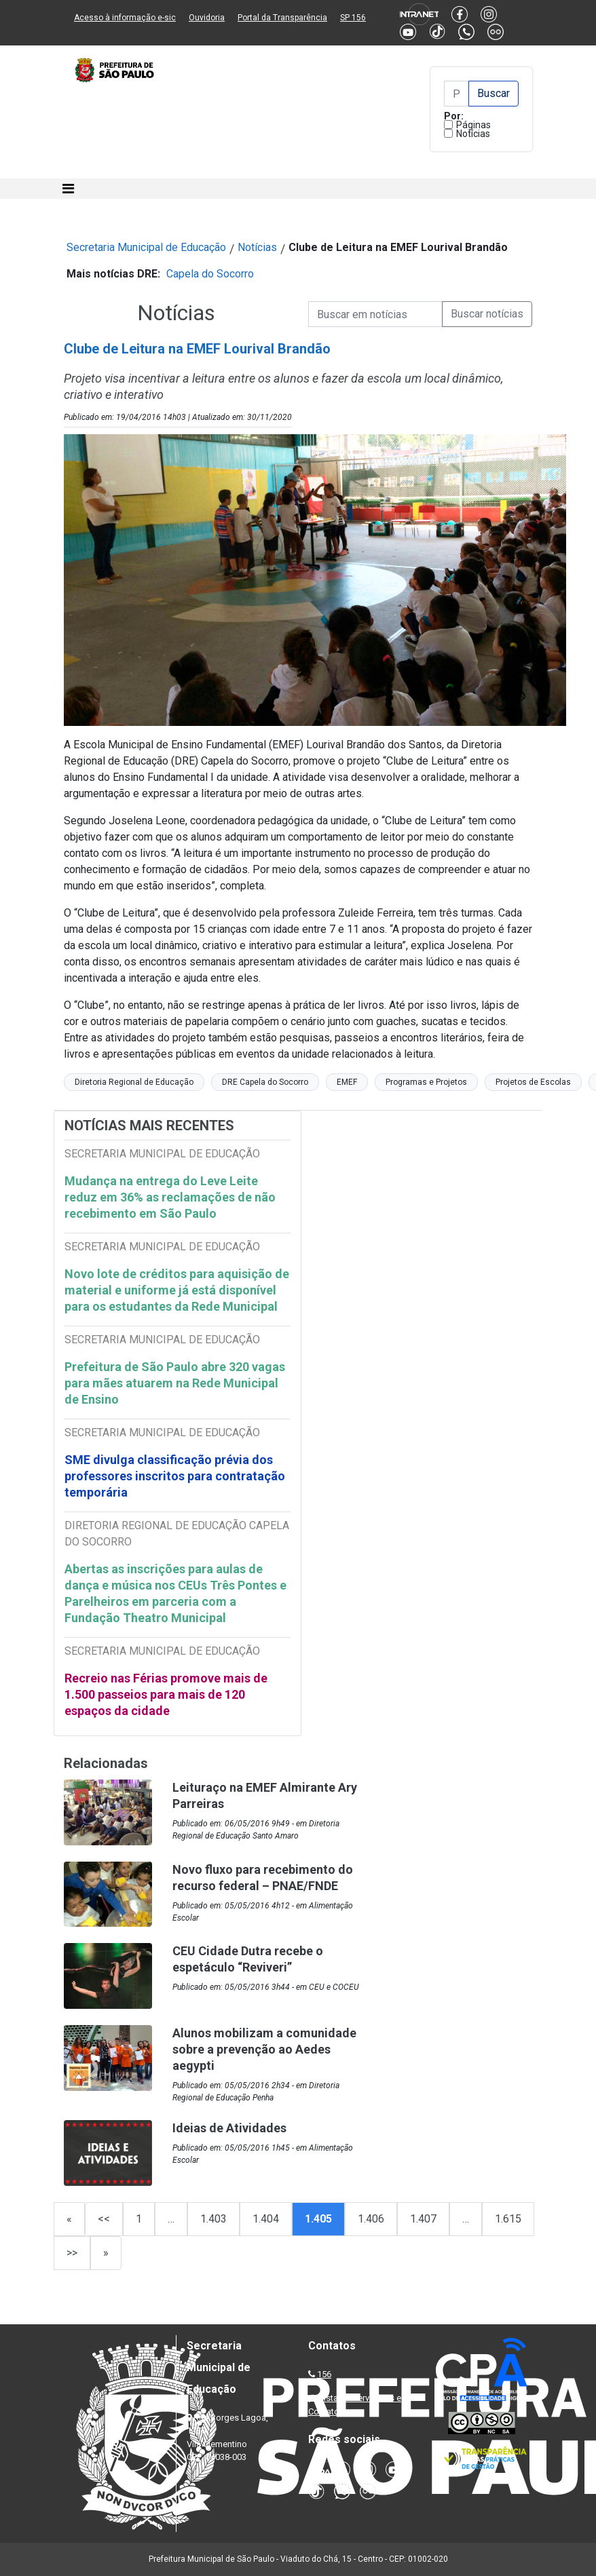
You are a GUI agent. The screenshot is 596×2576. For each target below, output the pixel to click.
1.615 (508, 2218)
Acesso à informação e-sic (125, 17)
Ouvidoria (207, 17)
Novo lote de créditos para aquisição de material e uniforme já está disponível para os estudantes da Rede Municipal (176, 1290)
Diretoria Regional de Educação (134, 1082)
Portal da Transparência (282, 17)
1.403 (213, 2218)
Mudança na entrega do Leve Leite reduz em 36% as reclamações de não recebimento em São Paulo (170, 1197)
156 (324, 2374)
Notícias (473, 134)
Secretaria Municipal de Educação (146, 247)
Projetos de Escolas (533, 1082)
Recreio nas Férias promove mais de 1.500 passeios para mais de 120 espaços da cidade (165, 1694)
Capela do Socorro (210, 273)
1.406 (371, 2218)
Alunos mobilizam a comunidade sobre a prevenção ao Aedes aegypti (264, 2049)
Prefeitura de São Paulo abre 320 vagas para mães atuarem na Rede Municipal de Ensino (174, 1383)
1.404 (266, 2218)
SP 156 (353, 17)
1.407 (423, 2218)
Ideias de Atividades (229, 2128)
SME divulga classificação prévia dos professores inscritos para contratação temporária (174, 1476)
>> (72, 2252)
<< (104, 2218)
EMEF (347, 1082)
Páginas (473, 125)
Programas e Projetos (426, 1082)
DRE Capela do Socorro (265, 1082)
